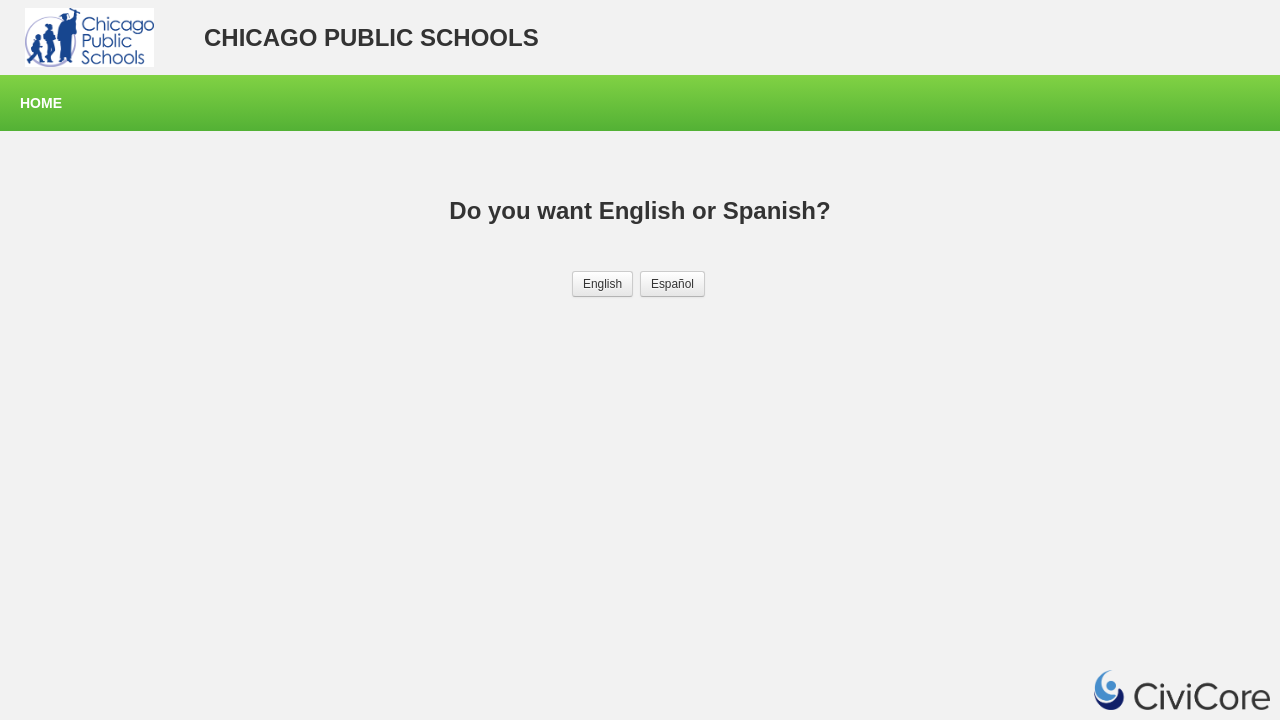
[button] (602, 284)
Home (41, 103)
